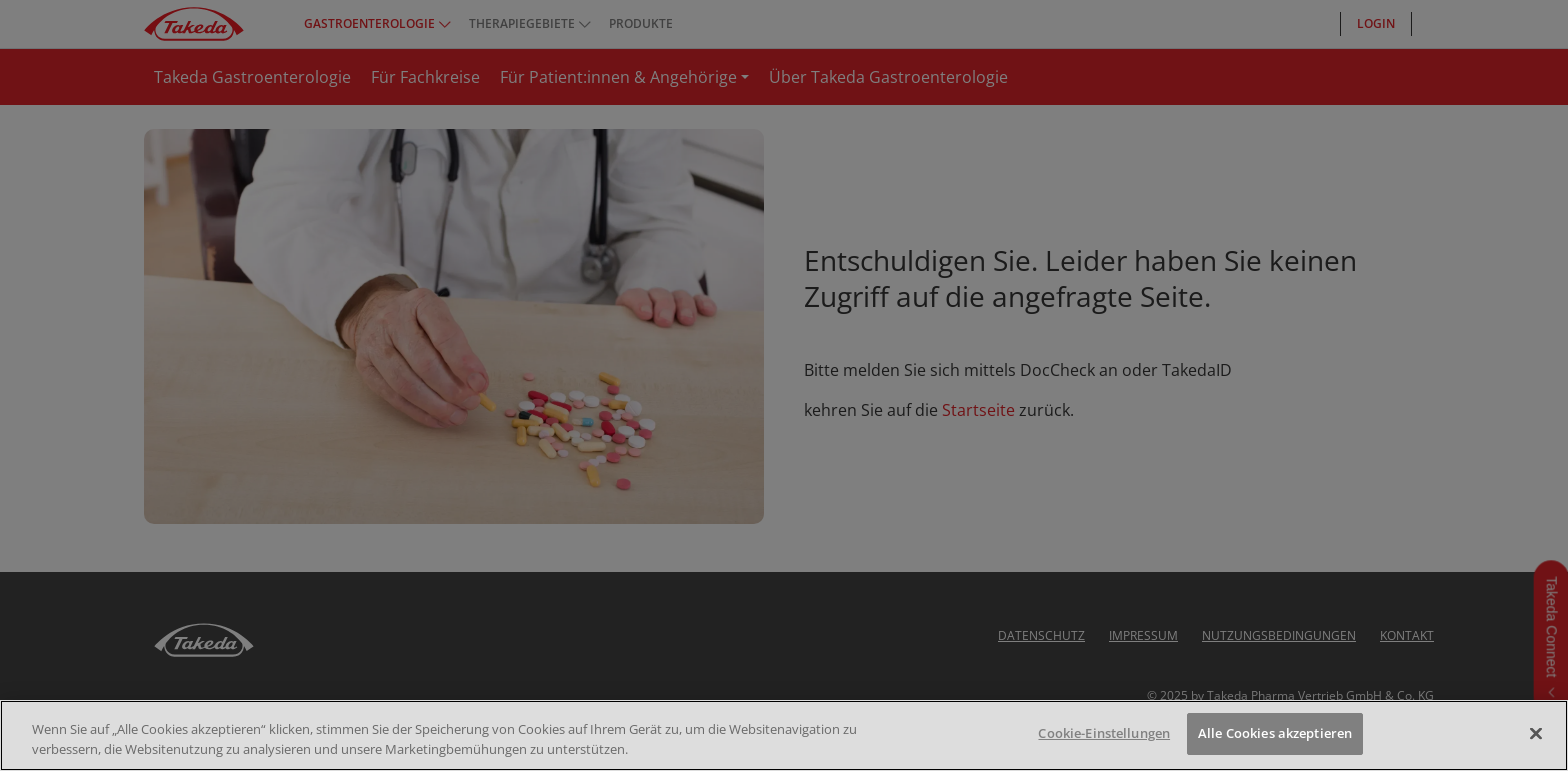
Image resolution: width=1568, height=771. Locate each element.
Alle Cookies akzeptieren (1275, 733)
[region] (784, 735)
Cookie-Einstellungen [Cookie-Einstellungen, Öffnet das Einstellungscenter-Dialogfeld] (1104, 733)
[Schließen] (1536, 733)
